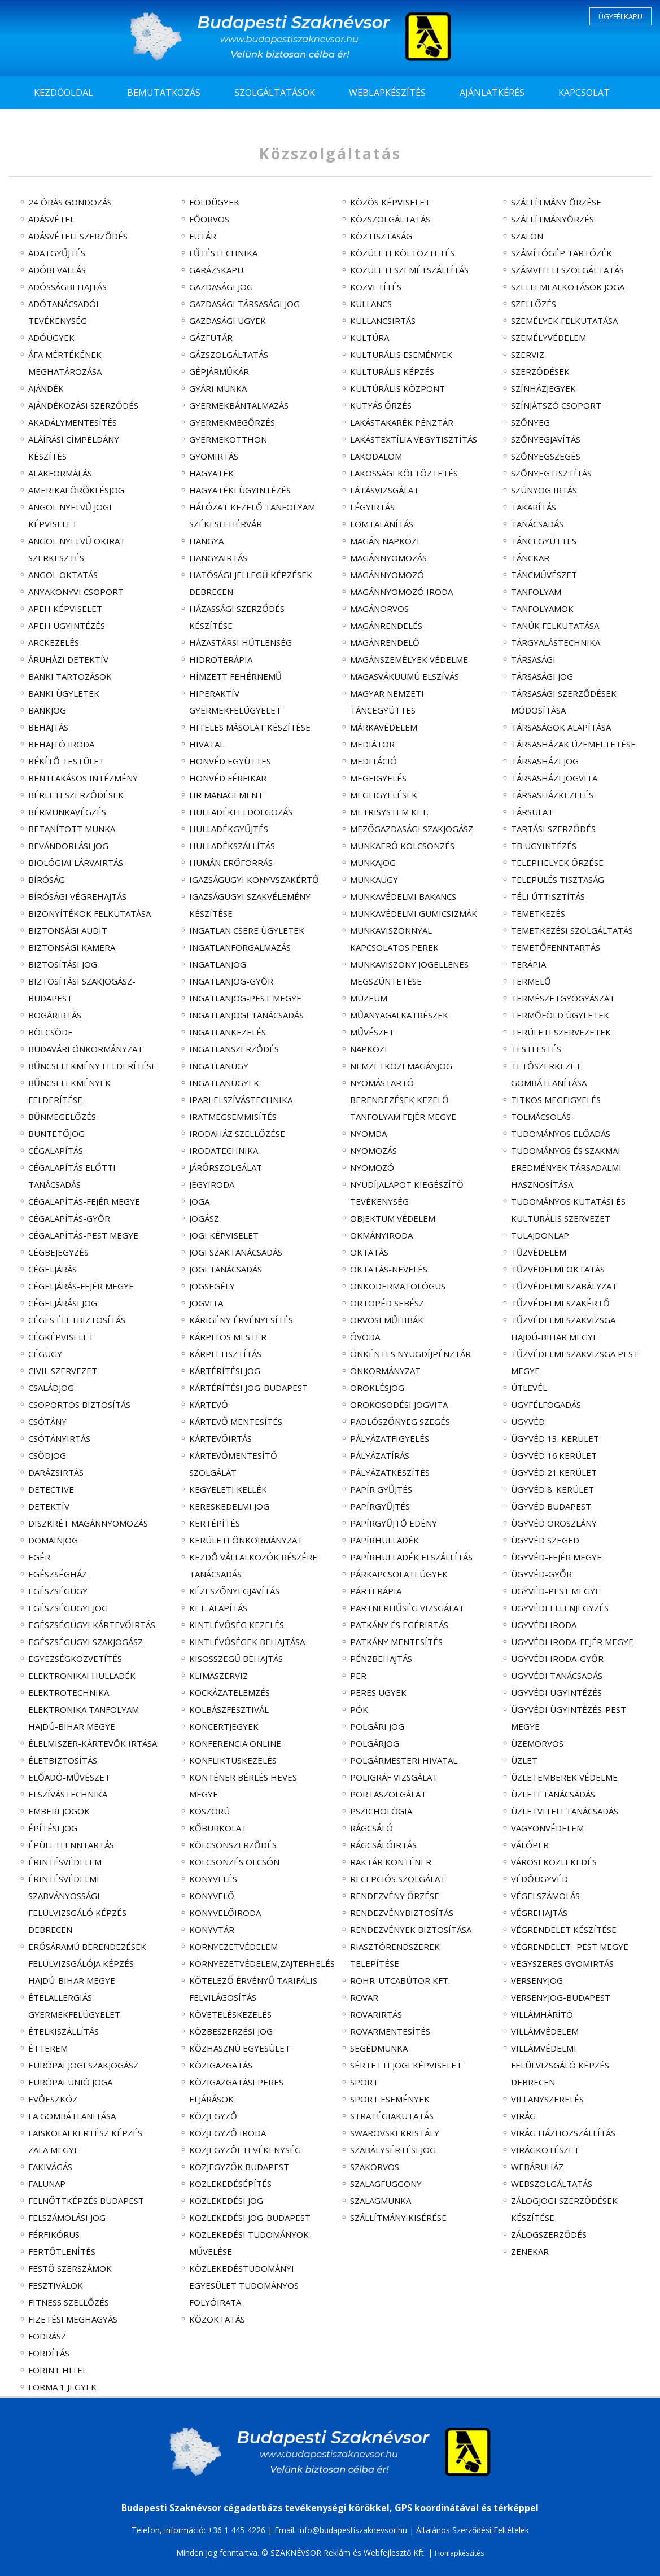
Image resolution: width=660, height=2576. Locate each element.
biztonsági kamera (71, 947)
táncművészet (544, 574)
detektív (48, 1506)
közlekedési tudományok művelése (249, 2243)
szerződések (540, 371)
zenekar (530, 2251)
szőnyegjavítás (545, 439)
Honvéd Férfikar (227, 778)
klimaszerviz (218, 1675)
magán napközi (384, 540)
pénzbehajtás (381, 1658)
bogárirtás (54, 1015)
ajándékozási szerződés (83, 405)
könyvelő (211, 1895)
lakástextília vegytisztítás (413, 439)
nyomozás (373, 1150)
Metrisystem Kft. (389, 811)
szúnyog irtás (544, 490)
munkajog (373, 862)
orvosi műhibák (386, 1320)
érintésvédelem (65, 1862)
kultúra (369, 337)
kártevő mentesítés (235, 1421)
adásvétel (51, 219)
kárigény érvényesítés (241, 1320)
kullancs (371, 303)
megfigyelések (383, 795)
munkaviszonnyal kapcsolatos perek (394, 939)
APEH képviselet (65, 608)
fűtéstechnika (223, 253)
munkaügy (374, 879)
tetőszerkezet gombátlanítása (549, 1074)
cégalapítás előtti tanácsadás (72, 1176)
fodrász (47, 2336)
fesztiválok (55, 2285)
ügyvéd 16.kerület (554, 1455)
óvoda (365, 1336)
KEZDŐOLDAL (63, 92)
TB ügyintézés (543, 845)
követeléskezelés (230, 2014)
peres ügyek (378, 1692)
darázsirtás (56, 1472)
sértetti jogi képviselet (406, 2065)
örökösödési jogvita (399, 1404)
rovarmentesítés (390, 2031)
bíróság (46, 879)
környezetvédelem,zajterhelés (254, 1963)
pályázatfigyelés (389, 1438)
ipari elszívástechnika (240, 1099)
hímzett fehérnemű (235, 676)
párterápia (375, 1591)
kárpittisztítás (225, 1353)
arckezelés (53, 642)
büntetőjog (56, 1133)
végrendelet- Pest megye (569, 1946)
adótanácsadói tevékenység (63, 312)
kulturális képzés (392, 371)
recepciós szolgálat (397, 1878)
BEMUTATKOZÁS (163, 92)
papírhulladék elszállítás (411, 1557)
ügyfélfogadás (546, 1404)
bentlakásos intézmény (83, 778)
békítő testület (66, 761)
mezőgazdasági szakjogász (411, 828)
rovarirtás (376, 2014)
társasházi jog (545, 761)
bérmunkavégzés (67, 811)
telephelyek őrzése (557, 862)
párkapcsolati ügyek (399, 1574)
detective (51, 1489)
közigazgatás (220, 2065)
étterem (48, 2048)
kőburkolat (218, 1828)
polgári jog (377, 1726)
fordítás (48, 2353)
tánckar (530, 557)
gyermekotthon (228, 439)
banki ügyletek (63, 693)
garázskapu (216, 269)
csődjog (47, 1455)
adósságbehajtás (67, 286)
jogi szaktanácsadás (235, 1252)
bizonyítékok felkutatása (89, 913)
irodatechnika (223, 1150)
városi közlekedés (554, 1862)
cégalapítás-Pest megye (83, 1235)
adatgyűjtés (56, 253)
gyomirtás (213, 456)
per (358, 1675)
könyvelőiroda (225, 1912)
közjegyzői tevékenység (245, 2149)
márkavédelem (383, 727)
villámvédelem (545, 2031)
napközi (368, 1049)
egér (39, 1557)
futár (202, 236)
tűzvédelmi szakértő (560, 1303)
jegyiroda (211, 1184)
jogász (204, 1218)
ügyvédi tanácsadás (556, 1675)
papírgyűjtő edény (393, 1523)
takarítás (533, 507)
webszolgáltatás (551, 2183)
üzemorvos (537, 1743)
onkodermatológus (397, 1286)
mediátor (372, 744)
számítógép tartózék (561, 253)
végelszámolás (545, 1895)
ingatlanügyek (224, 1082)
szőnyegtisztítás (551, 473)
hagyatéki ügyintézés (240, 490)
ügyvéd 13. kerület (555, 1438)
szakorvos (374, 2166)
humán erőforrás (231, 862)
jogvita (206, 1303)
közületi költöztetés (402, 253)
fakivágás (50, 2166)
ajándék (46, 388)
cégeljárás (52, 1269)
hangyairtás (218, 557)
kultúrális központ (397, 388)
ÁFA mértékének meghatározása (65, 363)
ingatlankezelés (227, 1032)
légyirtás (372, 507)
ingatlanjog (217, 964)
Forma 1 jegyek (62, 2387)
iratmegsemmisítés (233, 1116)
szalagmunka (380, 2200)
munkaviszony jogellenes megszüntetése (409, 973)
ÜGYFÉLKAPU (620, 16)
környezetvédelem (233, 1946)
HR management (226, 795)
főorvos (209, 219)
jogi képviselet (224, 1235)
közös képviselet (390, 202)
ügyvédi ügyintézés (556, 1692)
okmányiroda (381, 1235)
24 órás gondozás (70, 202)
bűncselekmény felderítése (92, 1065)
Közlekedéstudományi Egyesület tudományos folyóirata (244, 2285)
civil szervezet (62, 1370)
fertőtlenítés (61, 2251)
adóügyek (51, 337)
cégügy (45, 1353)
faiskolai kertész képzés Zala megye (85, 2141)
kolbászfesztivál (229, 1709)
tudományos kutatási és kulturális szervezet (568, 1210)
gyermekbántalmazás (239, 405)
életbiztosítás (62, 1760)
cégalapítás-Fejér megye (84, 1201)
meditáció (373, 761)
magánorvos (379, 608)
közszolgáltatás (390, 219)
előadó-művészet (69, 1777)
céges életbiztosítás (76, 1320)
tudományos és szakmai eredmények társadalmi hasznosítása (566, 1167)
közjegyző (213, 2116)
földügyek (214, 202)
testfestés (536, 1049)
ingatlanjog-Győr (231, 981)
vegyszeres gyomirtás (562, 1963)
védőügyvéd (539, 1878)
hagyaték (211, 473)
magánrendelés (386, 625)
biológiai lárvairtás (75, 862)
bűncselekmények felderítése (69, 1091)
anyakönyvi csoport (76, 591)
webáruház (537, 2166)
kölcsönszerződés (233, 1845)
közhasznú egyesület (239, 2048)
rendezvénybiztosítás (401, 1912)
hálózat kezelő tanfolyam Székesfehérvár (252, 515)
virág (523, 2116)
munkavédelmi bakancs (403, 896)
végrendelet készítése (564, 1929)
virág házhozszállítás (563, 2132)
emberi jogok (59, 1811)
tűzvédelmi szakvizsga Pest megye (575, 1362)
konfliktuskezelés (233, 1760)
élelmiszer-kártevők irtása (92, 1743)
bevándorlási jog (68, 845)
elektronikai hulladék (82, 1675)
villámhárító (542, 2014)
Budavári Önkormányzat (85, 1049)
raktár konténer (390, 1862)
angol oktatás (63, 574)
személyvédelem (548, 337)
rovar (364, 1997)
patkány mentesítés (396, 1641)
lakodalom (376, 456)
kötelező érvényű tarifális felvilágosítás (253, 1989)
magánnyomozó (387, 574)
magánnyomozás (388, 557)
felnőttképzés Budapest (86, 2200)
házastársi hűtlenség (240, 642)
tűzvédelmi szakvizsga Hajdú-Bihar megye (563, 1328)
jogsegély (212, 1286)
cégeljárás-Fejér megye (81, 1286)
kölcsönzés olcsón (234, 1862)
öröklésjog (377, 1387)
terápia (528, 964)
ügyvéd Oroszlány (554, 1523)
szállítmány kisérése (398, 2217)
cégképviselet (61, 1336)
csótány (47, 1421)
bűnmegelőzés (62, 1116)
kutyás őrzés (381, 405)
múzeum (368, 998)
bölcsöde (50, 1032)
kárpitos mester (227, 1336)
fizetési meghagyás (72, 2319)
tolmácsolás (541, 1116)
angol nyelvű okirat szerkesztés (76, 549)
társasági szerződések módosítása (564, 702)
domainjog (53, 1540)
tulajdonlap (540, 1235)
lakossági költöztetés (404, 473)
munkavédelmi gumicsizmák (413, 913)
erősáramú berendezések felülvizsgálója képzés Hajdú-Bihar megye (87, 1963)
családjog (51, 1387)
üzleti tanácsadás (553, 1794)
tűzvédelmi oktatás (558, 1269)
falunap (46, 2183)
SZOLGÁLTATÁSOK (274, 92)
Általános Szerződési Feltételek (472, 2530)
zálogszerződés (549, 2234)
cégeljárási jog (62, 1303)
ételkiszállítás (63, 2031)
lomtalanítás (381, 524)
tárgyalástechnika (555, 642)
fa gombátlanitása (72, 2116)
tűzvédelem (538, 1252)
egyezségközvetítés (75, 1658)
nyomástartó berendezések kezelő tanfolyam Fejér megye (403, 1099)
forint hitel (57, 2370)
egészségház (57, 1574)
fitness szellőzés (68, 2302)
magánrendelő (384, 642)
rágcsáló (371, 1828)
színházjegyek (543, 388)
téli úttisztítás (548, 896)
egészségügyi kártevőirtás (91, 1624)
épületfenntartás (71, 1845)
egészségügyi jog (68, 1607)
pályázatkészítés (390, 1472)
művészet (372, 1032)
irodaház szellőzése (237, 1133)
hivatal (206, 744)
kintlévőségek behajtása (247, 1641)
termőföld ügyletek (560, 1015)
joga (199, 1201)
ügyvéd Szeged (545, 1540)
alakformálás (60, 473)
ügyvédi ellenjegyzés (560, 1607)
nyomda (368, 1133)
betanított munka (71, 828)
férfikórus (54, 2234)
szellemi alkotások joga (567, 286)
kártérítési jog (224, 1370)
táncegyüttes (543, 540)
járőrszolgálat (225, 1167)
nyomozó (372, 1167)
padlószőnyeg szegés (400, 1421)
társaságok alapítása (561, 727)
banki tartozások (70, 676)
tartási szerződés (553, 828)
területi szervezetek (561, 1032)
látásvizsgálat (384, 490)
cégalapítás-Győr (69, 1218)
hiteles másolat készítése (250, 727)
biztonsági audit (67, 930)
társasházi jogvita (554, 778)
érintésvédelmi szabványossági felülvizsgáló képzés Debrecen (77, 1904)
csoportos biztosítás (79, 1404)
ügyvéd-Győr (541, 1574)
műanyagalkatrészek (399, 1015)
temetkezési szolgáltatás (572, 930)
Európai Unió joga (70, 2082)
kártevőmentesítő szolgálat (233, 1464)
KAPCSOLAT (584, 92)
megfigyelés (378, 778)
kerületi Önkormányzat (246, 1540)
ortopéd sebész (387, 1303)
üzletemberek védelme (564, 1777)
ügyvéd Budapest (551, 1506)
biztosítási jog (62, 964)
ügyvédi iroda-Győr (557, 1658)
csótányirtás (59, 1438)
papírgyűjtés (380, 1506)
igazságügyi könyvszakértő (254, 879)
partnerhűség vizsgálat (407, 1607)
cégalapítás (55, 1150)
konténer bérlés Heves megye (243, 1786)
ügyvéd (528, 1421)
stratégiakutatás (392, 2116)
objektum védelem (392, 1218)
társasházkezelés (552, 795)
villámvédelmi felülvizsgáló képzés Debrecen (560, 2065)
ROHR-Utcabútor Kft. (400, 1980)
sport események (390, 2099)
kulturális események (401, 354)
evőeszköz (52, 2099)
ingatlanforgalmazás (240, 947)
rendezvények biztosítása (410, 1929)
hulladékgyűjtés (228, 828)
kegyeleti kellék (228, 1489)
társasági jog (542, 676)
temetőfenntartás (555, 947)
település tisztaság (557, 879)
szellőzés (533, 303)
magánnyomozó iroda (401, 591)
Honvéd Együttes (230, 761)
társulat (532, 811)
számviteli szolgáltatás (567, 269)
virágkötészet (545, 2149)
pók (359, 1709)
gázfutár (211, 337)
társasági (533, 659)
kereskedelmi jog (229, 1506)
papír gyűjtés (381, 1489)
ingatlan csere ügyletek (246, 930)
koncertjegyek (224, 1726)
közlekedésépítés (230, 2183)
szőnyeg (530, 422)
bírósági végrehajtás (77, 896)
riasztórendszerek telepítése (395, 1955)
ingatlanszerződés (234, 1049)
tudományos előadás (560, 1133)
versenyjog (537, 1980)
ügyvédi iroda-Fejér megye (572, 1641)
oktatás (369, 1252)
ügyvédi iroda (543, 1624)
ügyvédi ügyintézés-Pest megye (568, 1718)
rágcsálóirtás (383, 1845)
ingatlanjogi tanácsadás (246, 1015)
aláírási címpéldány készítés (73, 448)
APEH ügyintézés (66, 625)
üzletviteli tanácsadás (564, 1811)
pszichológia (381, 1811)
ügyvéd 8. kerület (552, 1489)
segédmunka (379, 2048)
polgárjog (374, 1743)
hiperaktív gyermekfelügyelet (235, 702)
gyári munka (218, 388)
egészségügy (58, 1591)
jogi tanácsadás (225, 1269)
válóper (530, 1845)
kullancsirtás (383, 320)
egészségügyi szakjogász (85, 1641)
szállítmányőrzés (552, 219)
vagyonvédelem (547, 1828)
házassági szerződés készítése (237, 617)
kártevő (208, 1404)
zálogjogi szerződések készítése (564, 2209)
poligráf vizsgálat (394, 1777)
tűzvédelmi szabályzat (564, 1286)
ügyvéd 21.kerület (554, 1472)
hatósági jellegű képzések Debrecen (250, 583)
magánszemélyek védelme (409, 659)
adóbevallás (57, 269)
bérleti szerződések (76, 795)
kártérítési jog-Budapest (248, 1387)
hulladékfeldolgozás (240, 811)
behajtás (48, 727)
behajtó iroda (61, 744)
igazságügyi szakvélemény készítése (250, 905)
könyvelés (213, 1878)
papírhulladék (384, 1540)
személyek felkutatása (564, 320)
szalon (527, 236)
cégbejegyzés (58, 1252)
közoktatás (217, 2319)
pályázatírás (379, 1455)
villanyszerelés (547, 2099)
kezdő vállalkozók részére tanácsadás (253, 1565)
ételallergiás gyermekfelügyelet (74, 2006)
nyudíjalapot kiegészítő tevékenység (407, 1193)
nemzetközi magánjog (401, 1065)
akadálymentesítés (72, 422)
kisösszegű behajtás (236, 1658)
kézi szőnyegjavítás (234, 1591)
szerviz (527, 354)
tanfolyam (536, 591)
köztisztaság (381, 236)
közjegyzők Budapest (239, 2166)
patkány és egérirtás (399, 1624)
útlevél (529, 1387)
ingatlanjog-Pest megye (245, 998)
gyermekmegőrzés (232, 422)
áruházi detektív (68, 659)
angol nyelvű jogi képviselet (70, 515)
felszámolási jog (67, 2217)
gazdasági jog (221, 286)
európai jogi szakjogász (83, 2065)
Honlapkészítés (459, 2553)
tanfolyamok (542, 608)
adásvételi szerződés (78, 236)
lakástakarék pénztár (401, 422)
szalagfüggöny (386, 2183)
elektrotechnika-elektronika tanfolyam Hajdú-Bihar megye (83, 1709)
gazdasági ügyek (227, 320)
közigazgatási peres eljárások (236, 2090)
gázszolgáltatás (228, 354)
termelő (531, 981)
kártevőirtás (220, 1438)
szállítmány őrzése (556, 202)
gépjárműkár (219, 371)
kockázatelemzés (229, 1692)
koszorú (209, 1811)
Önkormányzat (385, 1370)
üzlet (524, 1760)
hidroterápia (220, 659)
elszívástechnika (67, 1794)
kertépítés (214, 1523)
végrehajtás (539, 1912)
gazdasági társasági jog (244, 303)
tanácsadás (537, 524)
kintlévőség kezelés (236, 1624)
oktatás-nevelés (388, 1269)
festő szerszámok (70, 2268)
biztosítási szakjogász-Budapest (82, 990)
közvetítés (375, 286)
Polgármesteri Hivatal (403, 1760)
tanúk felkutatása (555, 625)
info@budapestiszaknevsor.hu (352, 2530)
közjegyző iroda (227, 2132)
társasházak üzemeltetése (573, 744)
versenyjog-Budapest (560, 1997)
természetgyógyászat (563, 998)
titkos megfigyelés (556, 1099)
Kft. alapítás (218, 1607)
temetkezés (538, 913)
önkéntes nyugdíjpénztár (410, 1353)
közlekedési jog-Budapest (250, 2217)
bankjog (47, 710)
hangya (206, 540)
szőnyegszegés (545, 456)
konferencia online (235, 1743)
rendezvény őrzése (394, 1895)
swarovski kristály (394, 2132)
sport (364, 2082)
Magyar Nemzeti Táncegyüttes (387, 702)
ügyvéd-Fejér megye (556, 1557)
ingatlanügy (218, 1065)
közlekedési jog (226, 2200)
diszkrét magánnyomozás (88, 1523)
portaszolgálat (388, 1794)
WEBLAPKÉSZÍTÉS (387, 92)
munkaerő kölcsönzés (402, 845)
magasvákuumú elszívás (404, 676)
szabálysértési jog (393, 2149)
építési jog (52, 1828)
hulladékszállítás (232, 845)
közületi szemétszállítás (409, 269)
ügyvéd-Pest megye (555, 1591)
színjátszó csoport (556, 405)
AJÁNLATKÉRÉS (492, 92)
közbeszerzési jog (231, 2031)
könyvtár (211, 1929)
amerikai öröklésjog (76, 490)
